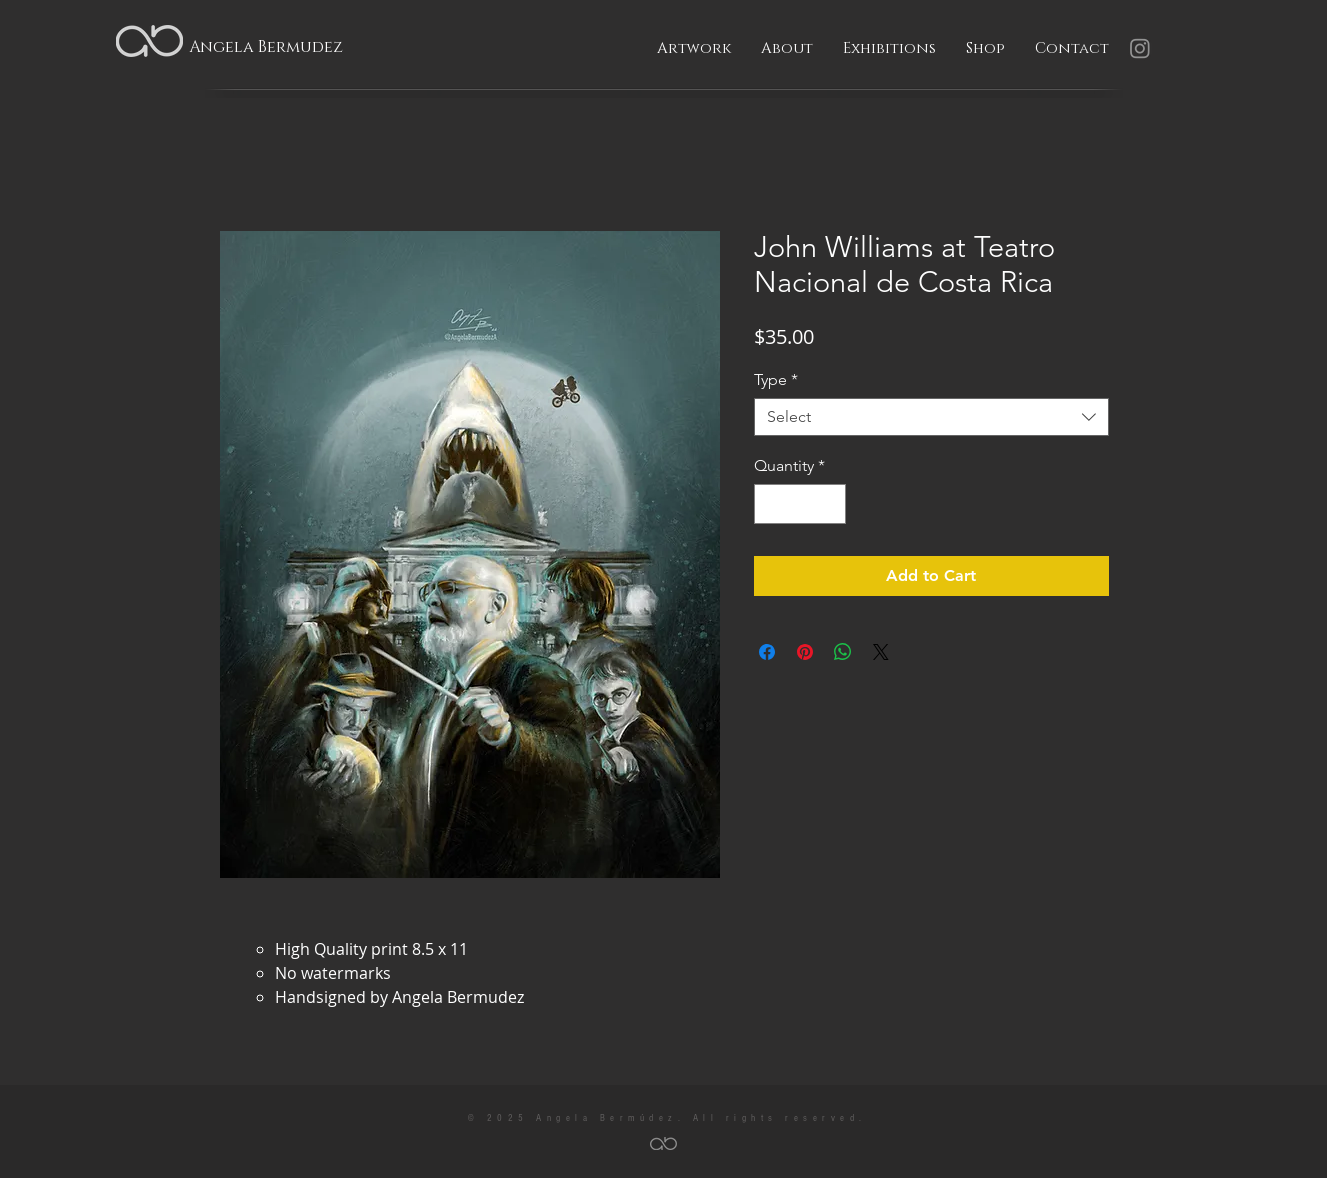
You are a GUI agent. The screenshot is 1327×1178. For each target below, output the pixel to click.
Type (776, 379)
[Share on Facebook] (767, 652)
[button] (694, 49)
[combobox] (931, 417)
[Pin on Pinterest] (805, 652)
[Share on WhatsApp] (843, 652)
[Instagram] (1140, 48)
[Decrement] (771, 504)
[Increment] (829, 504)
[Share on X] (881, 652)
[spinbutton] (800, 504)
